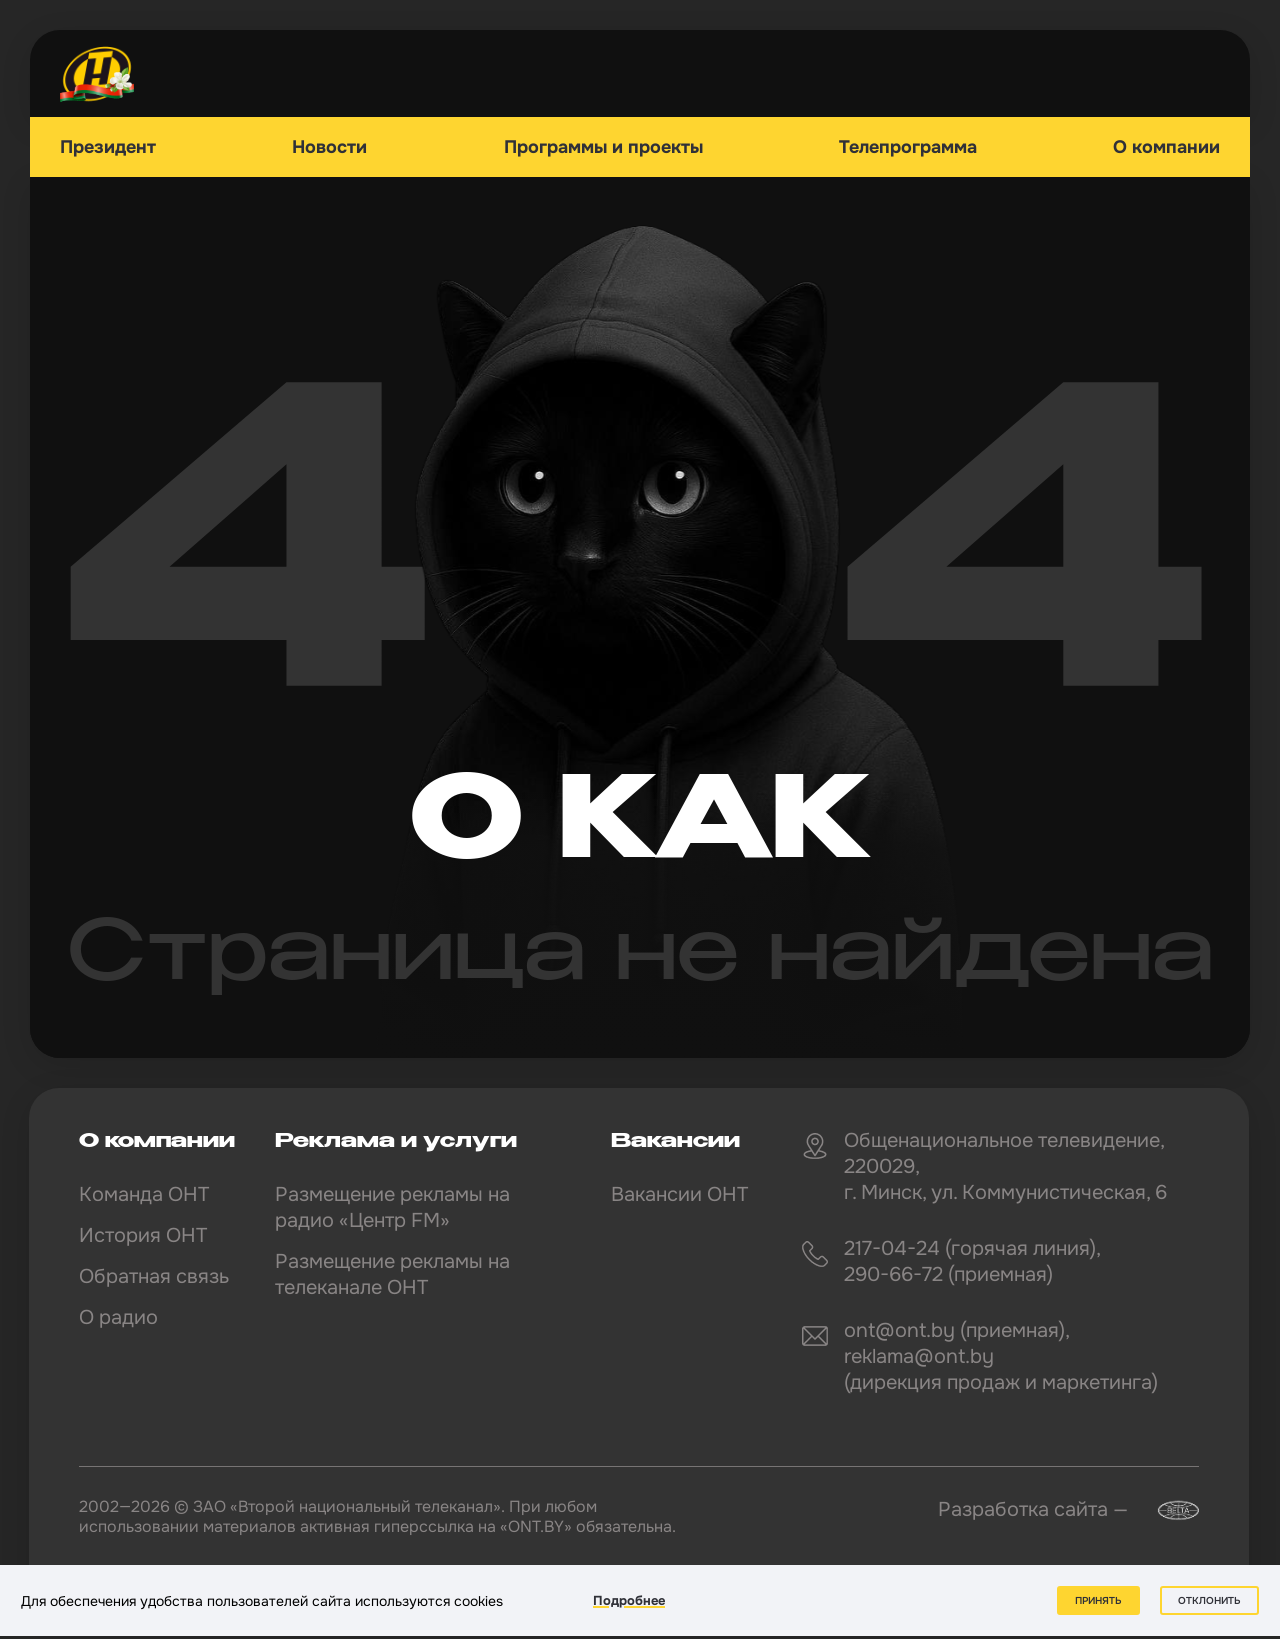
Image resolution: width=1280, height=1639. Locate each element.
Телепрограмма (908, 147)
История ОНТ (143, 1235)
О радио (118, 1317)
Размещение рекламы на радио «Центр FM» (392, 1207)
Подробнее (629, 1600)
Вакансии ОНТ (679, 1194)
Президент (108, 147)
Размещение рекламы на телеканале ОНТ (392, 1274)
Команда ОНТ (144, 1194)
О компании (1166, 147)
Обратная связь (154, 1276)
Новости (329, 147)
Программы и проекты (603, 147)
